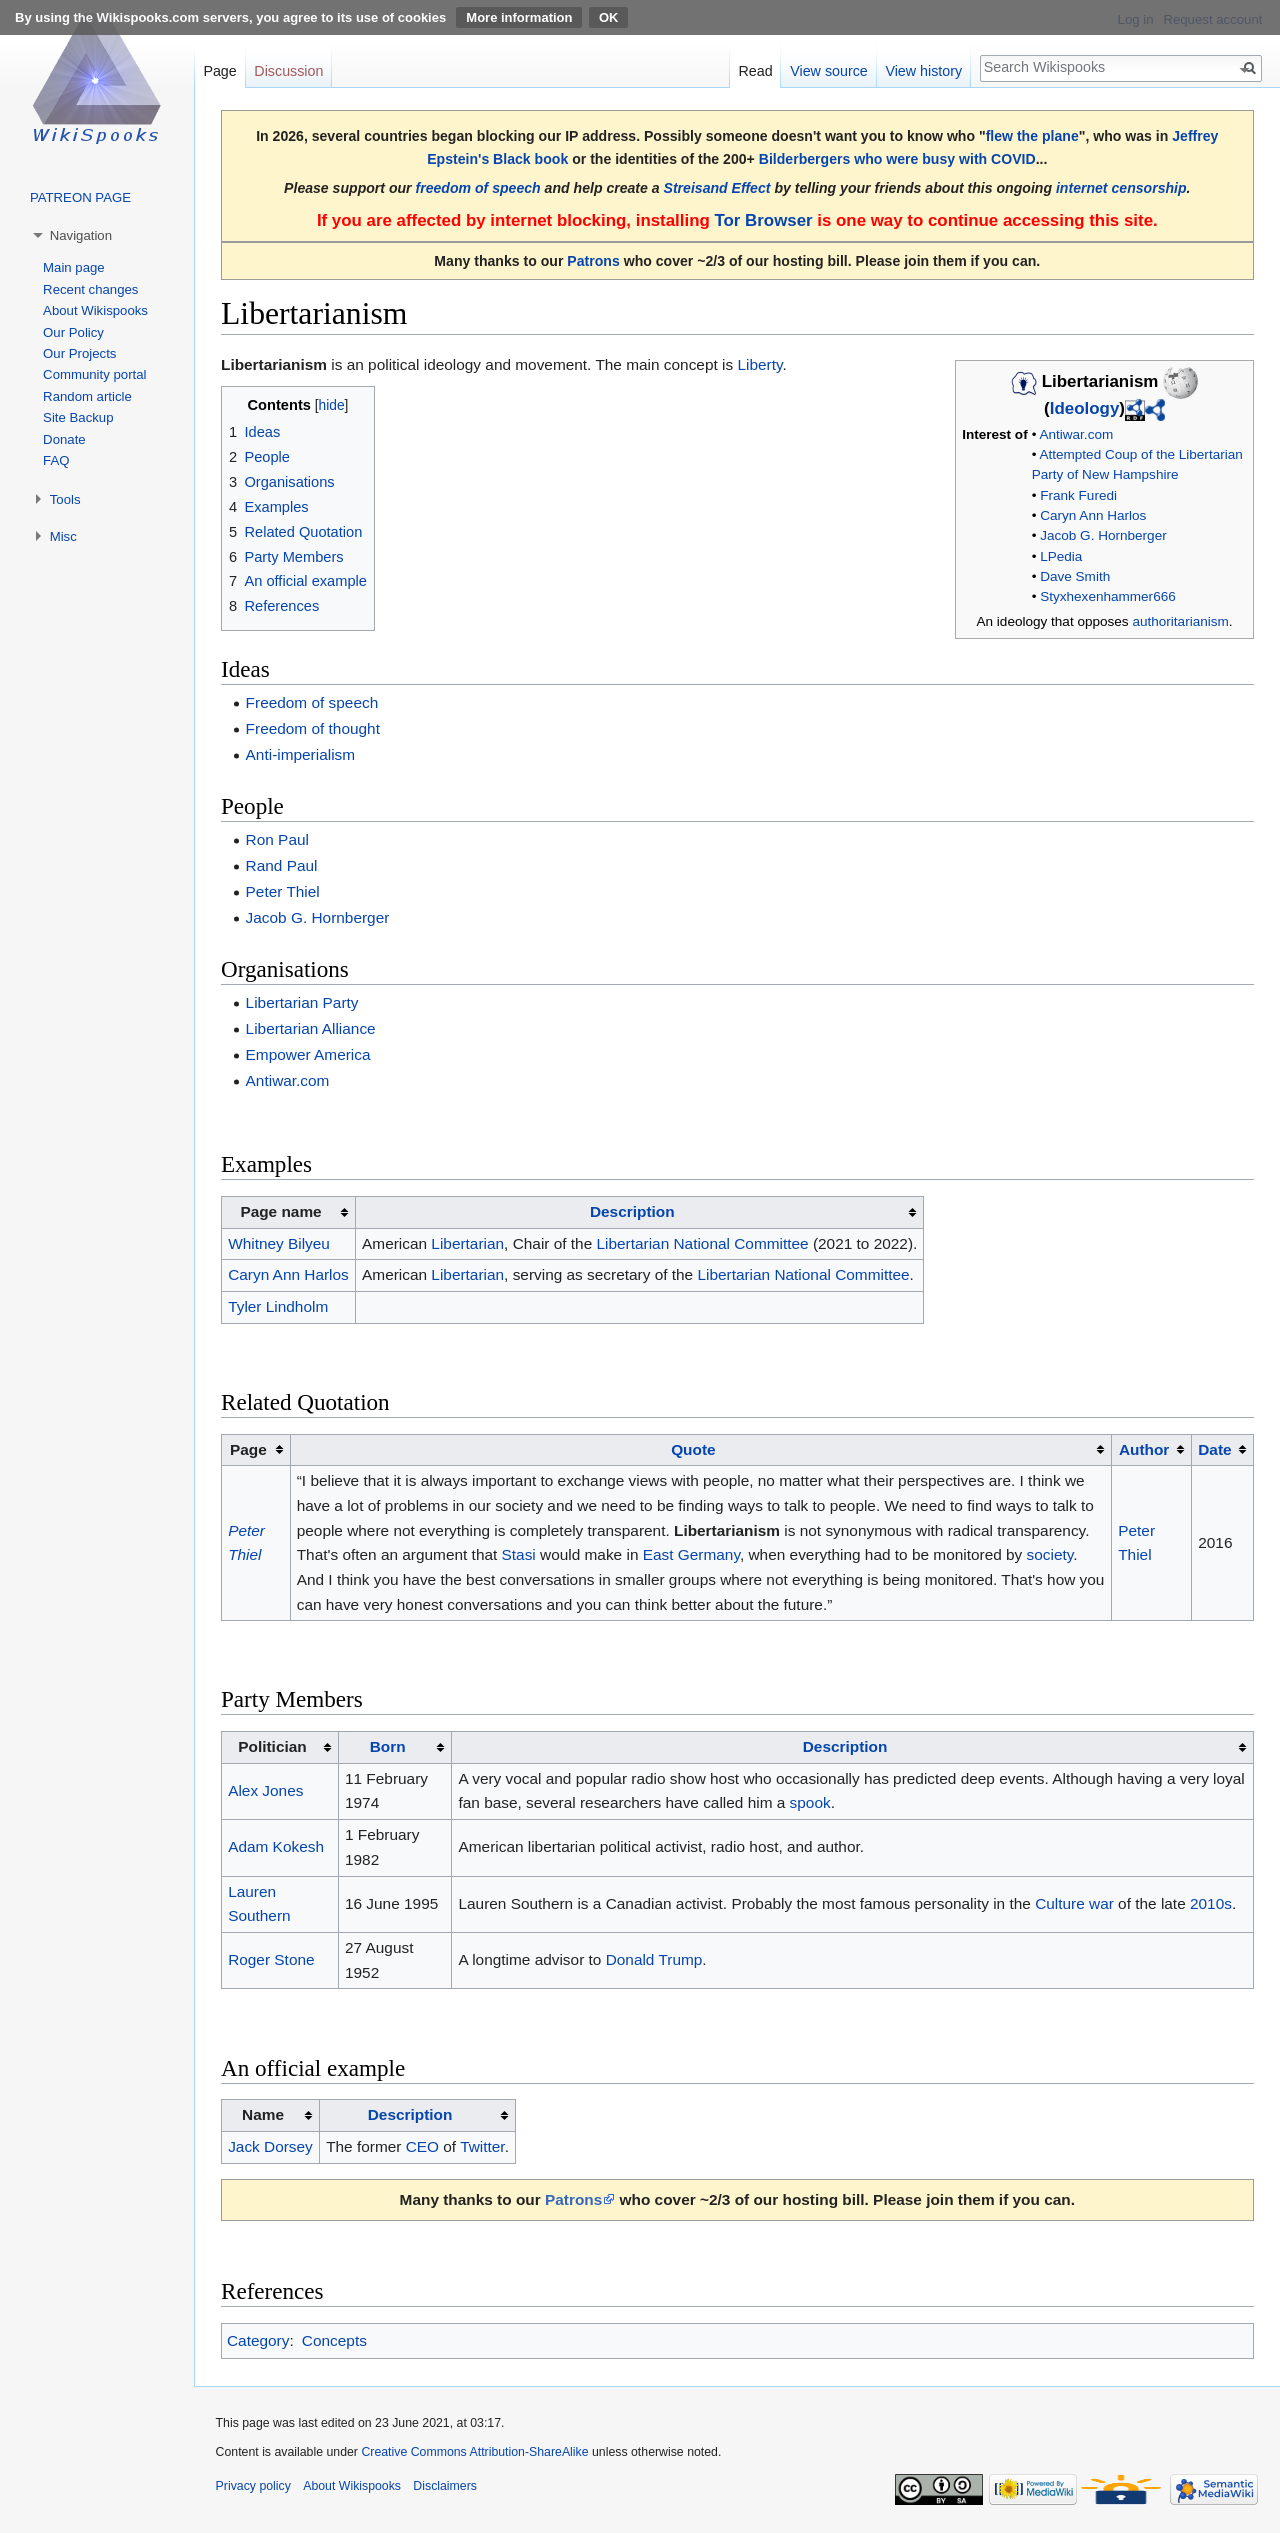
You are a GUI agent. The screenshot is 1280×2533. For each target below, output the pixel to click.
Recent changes (90, 289)
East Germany (691, 1554)
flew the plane (1032, 136)
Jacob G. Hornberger (1103, 535)
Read (755, 71)
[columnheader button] (639, 1212)
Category (258, 2340)
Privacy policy (253, 2486)
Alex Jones (265, 1790)
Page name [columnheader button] (280, 1211)
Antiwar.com (1076, 434)
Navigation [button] (81, 235)
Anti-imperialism (300, 754)
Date (1214, 1449)
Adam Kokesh (276, 1846)
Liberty (759, 364)
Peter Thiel (283, 891)
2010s (1211, 1903)
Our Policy (73, 332)
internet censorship (1121, 188)
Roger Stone (271, 1959)
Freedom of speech (312, 702)
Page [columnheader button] (248, 1449)
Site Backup (78, 417)
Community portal (94, 374)
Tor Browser (763, 220)
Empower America (308, 1054)
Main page (74, 267)
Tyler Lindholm (278, 1306)
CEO (422, 2146)
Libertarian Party (302, 1002)
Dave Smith (1075, 576)
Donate (64, 439)
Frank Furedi (1078, 495)
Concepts (334, 2340)
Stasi (519, 1554)
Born (388, 1746)
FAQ (56, 460)
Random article (87, 396)
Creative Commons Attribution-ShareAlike (474, 2452)
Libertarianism (274, 364)
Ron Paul (277, 839)
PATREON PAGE (80, 197)
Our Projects (79, 353)
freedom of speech (478, 188)
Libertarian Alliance (311, 1028)
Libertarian (467, 1243)
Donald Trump (654, 1959)
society (1050, 1554)
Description (632, 1211)
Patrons (593, 261)
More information (519, 17)
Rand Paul (282, 865)
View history (923, 71)
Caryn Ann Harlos (1093, 515)
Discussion (288, 71)
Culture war (1074, 1903)
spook (810, 1802)
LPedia (1061, 556)
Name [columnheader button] (263, 2114)
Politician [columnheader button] (272, 1746)
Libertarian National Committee (702, 1243)
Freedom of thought (313, 728)
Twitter (482, 2146)
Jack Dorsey (270, 2146)
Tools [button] (65, 499)
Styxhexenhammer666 (1108, 596)
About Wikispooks (95, 310)
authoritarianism (1180, 621)
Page (219, 71)
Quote (693, 1449)
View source (829, 71)
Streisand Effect (717, 188)
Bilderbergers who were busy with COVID (897, 159)
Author (1144, 1449)
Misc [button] (63, 536)
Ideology (1085, 408)
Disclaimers (445, 2486)
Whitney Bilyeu (279, 1243)
